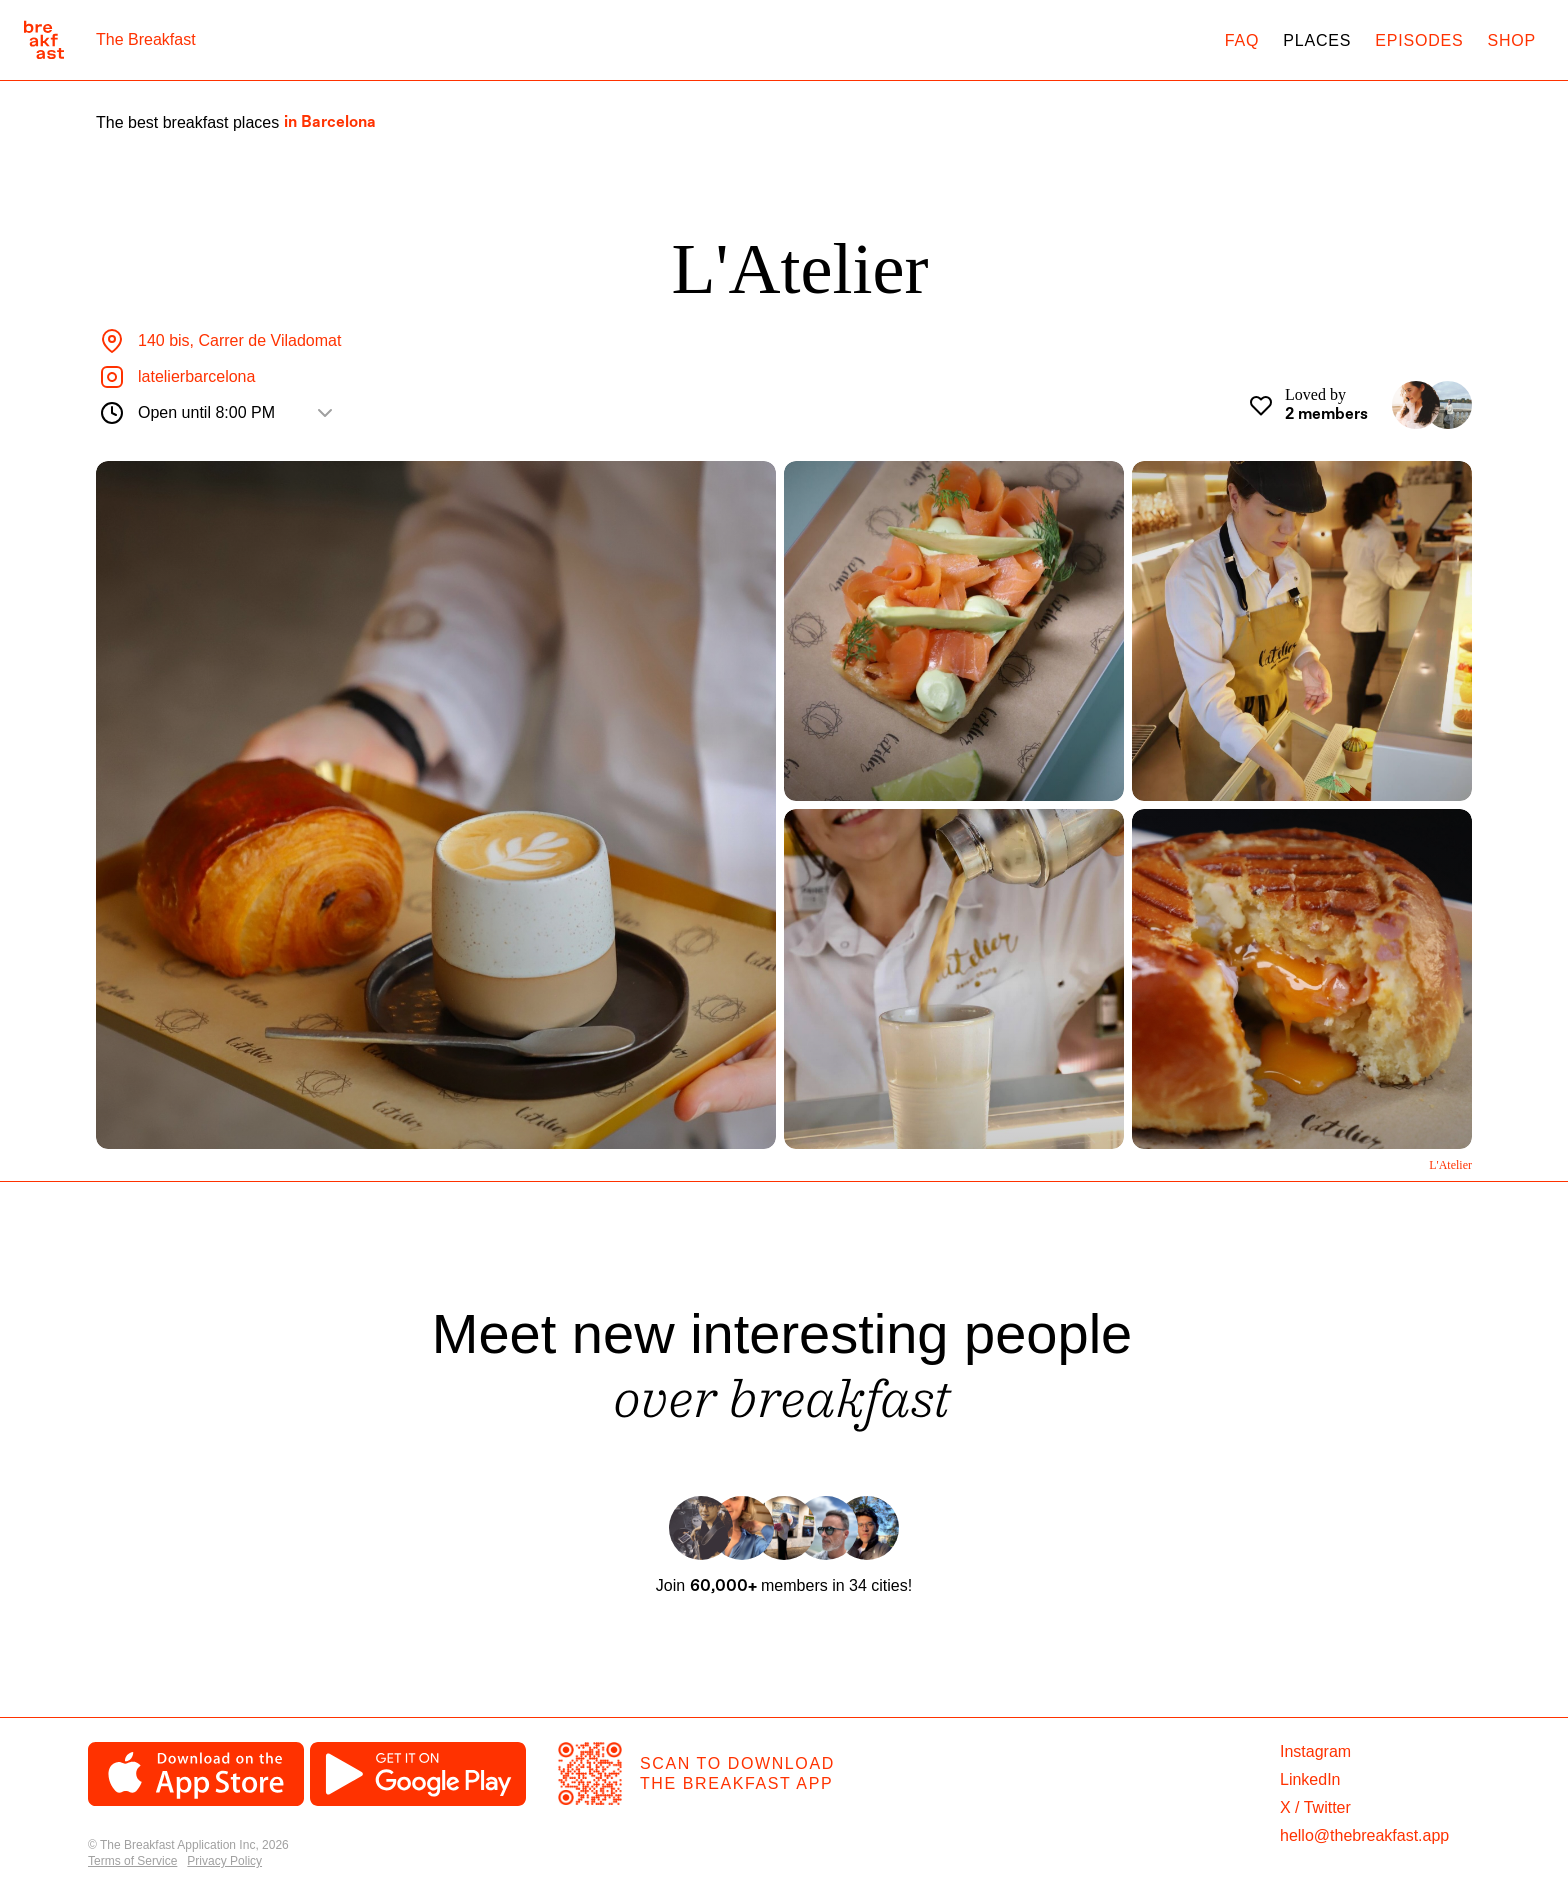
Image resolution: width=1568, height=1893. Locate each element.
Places (1317, 40)
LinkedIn (1310, 1779)
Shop (1511, 40)
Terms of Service (132, 1861)
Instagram (1315, 1751)
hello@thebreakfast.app (1364, 1835)
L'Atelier (1450, 1165)
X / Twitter (1315, 1807)
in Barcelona (330, 123)
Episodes (1419, 40)
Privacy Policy (224, 1861)
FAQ (1242, 40)
